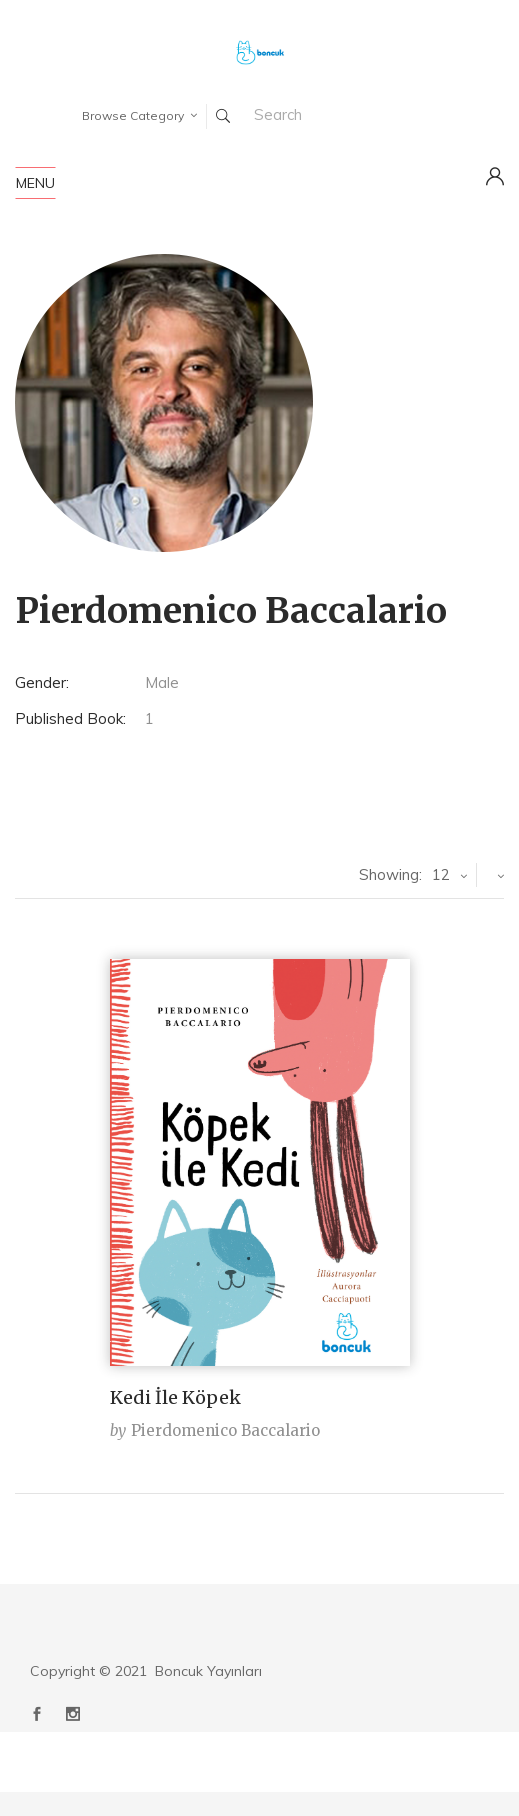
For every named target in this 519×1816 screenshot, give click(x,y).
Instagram (73, 1714)
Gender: (42, 682)
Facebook (37, 1714)
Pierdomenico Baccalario (225, 1430)
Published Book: (70, 718)
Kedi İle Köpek (175, 1397)
